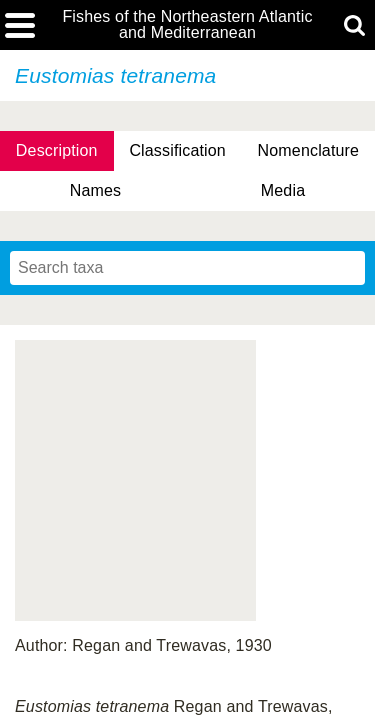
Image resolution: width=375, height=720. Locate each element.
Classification (177, 150)
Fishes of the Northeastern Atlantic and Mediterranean (187, 25)
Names (95, 190)
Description (57, 150)
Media (283, 190)
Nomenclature (309, 150)
